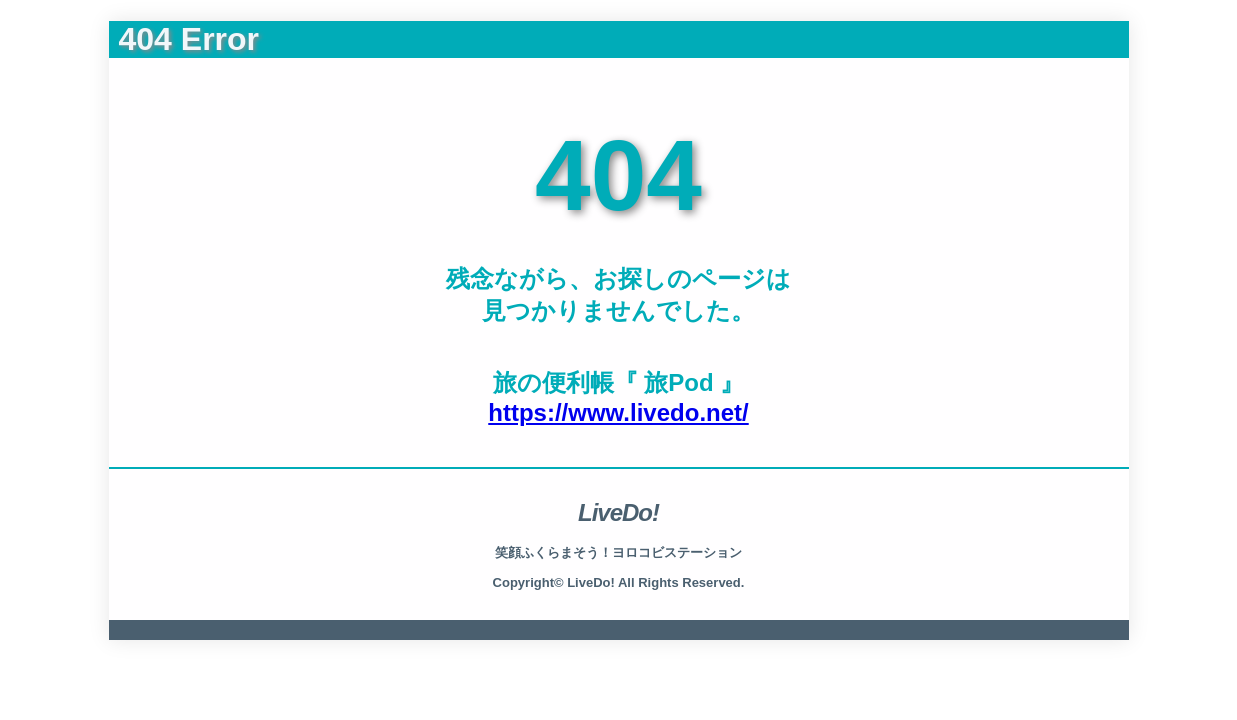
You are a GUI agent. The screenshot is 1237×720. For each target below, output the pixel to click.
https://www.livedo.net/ (618, 412)
